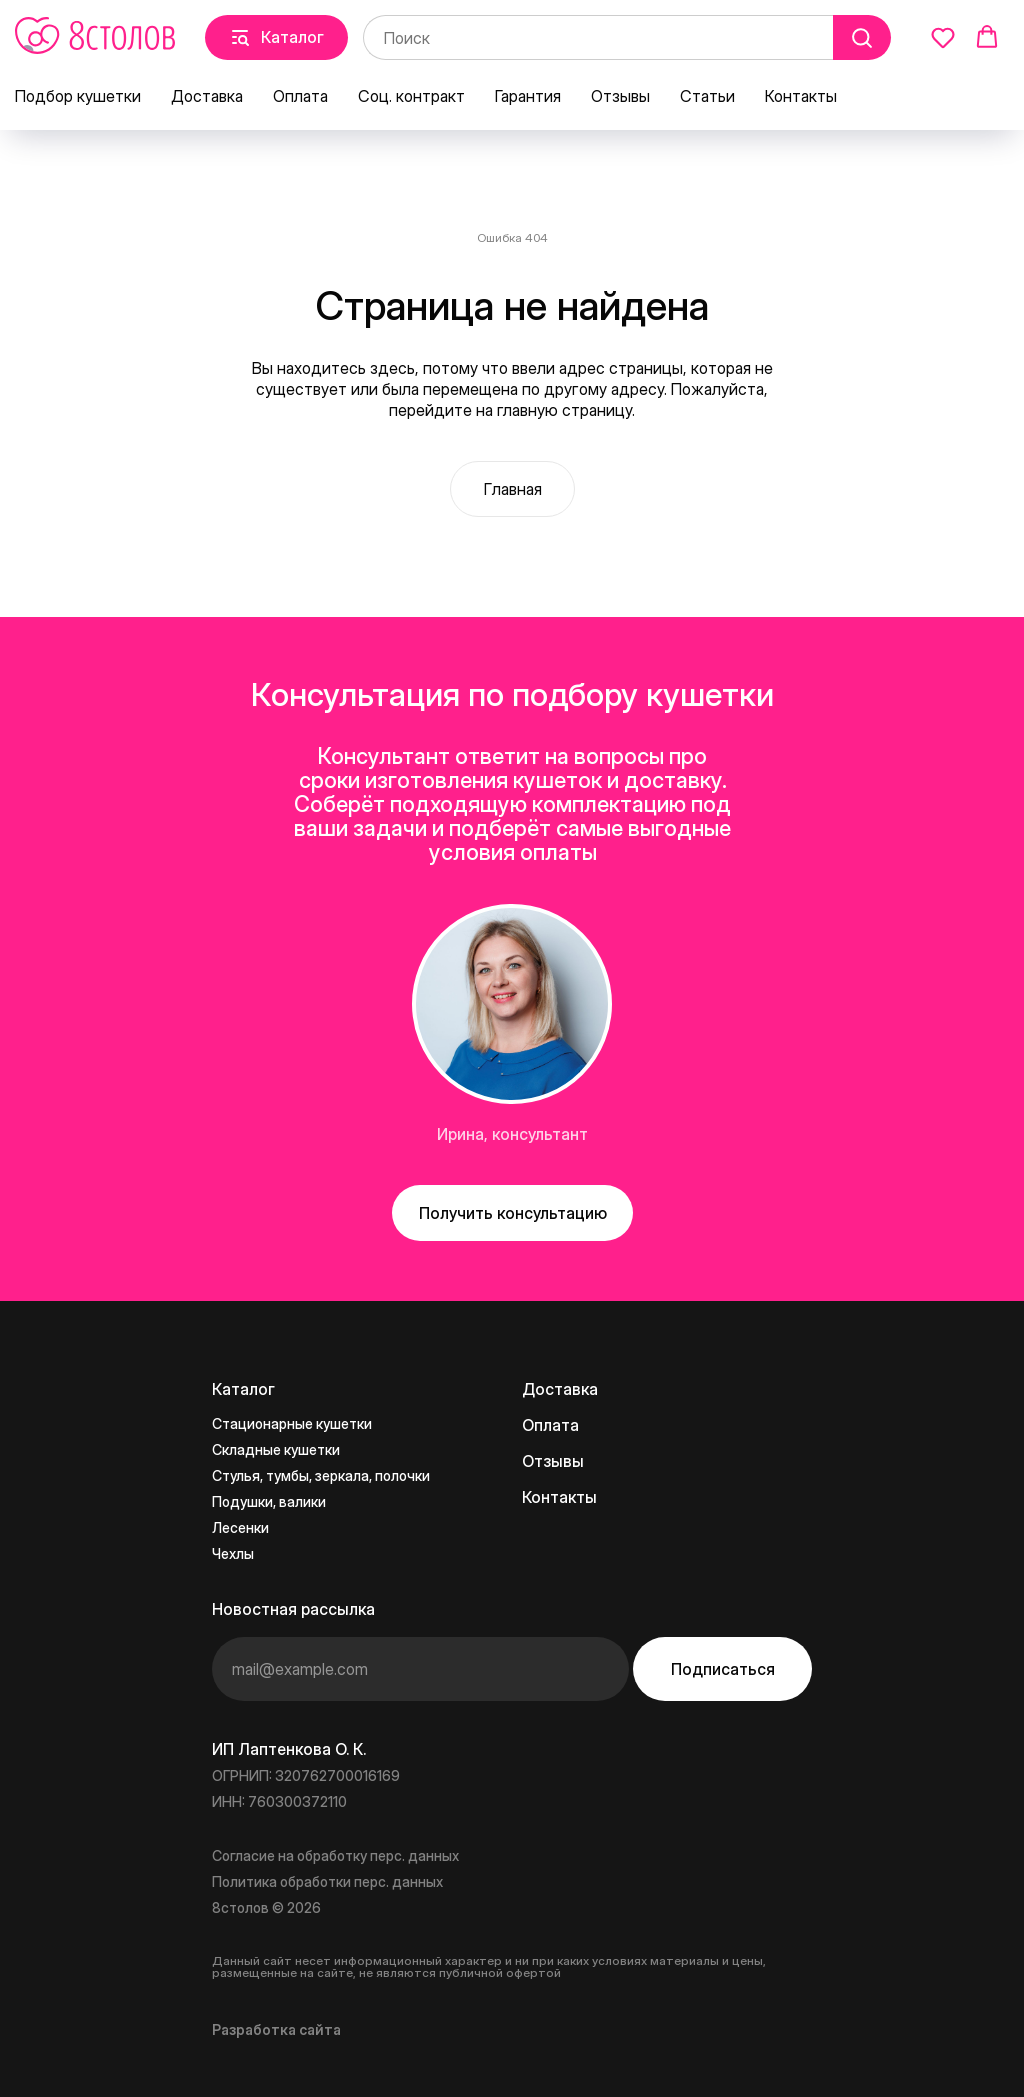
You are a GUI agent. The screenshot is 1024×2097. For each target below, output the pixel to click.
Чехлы (233, 1553)
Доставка (207, 96)
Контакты (801, 96)
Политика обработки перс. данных (327, 1881)
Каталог (243, 1389)
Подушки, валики (269, 1501)
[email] (420, 1669)
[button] (943, 37)
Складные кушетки (276, 1449)
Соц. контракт (411, 96)
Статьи (707, 96)
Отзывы (620, 96)
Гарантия (528, 96)
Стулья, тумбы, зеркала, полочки (321, 1475)
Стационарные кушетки (292, 1423)
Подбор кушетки (78, 96)
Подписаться (723, 1669)
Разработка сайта (276, 2029)
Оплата (300, 96)
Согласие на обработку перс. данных (335, 1855)
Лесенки (240, 1527)
